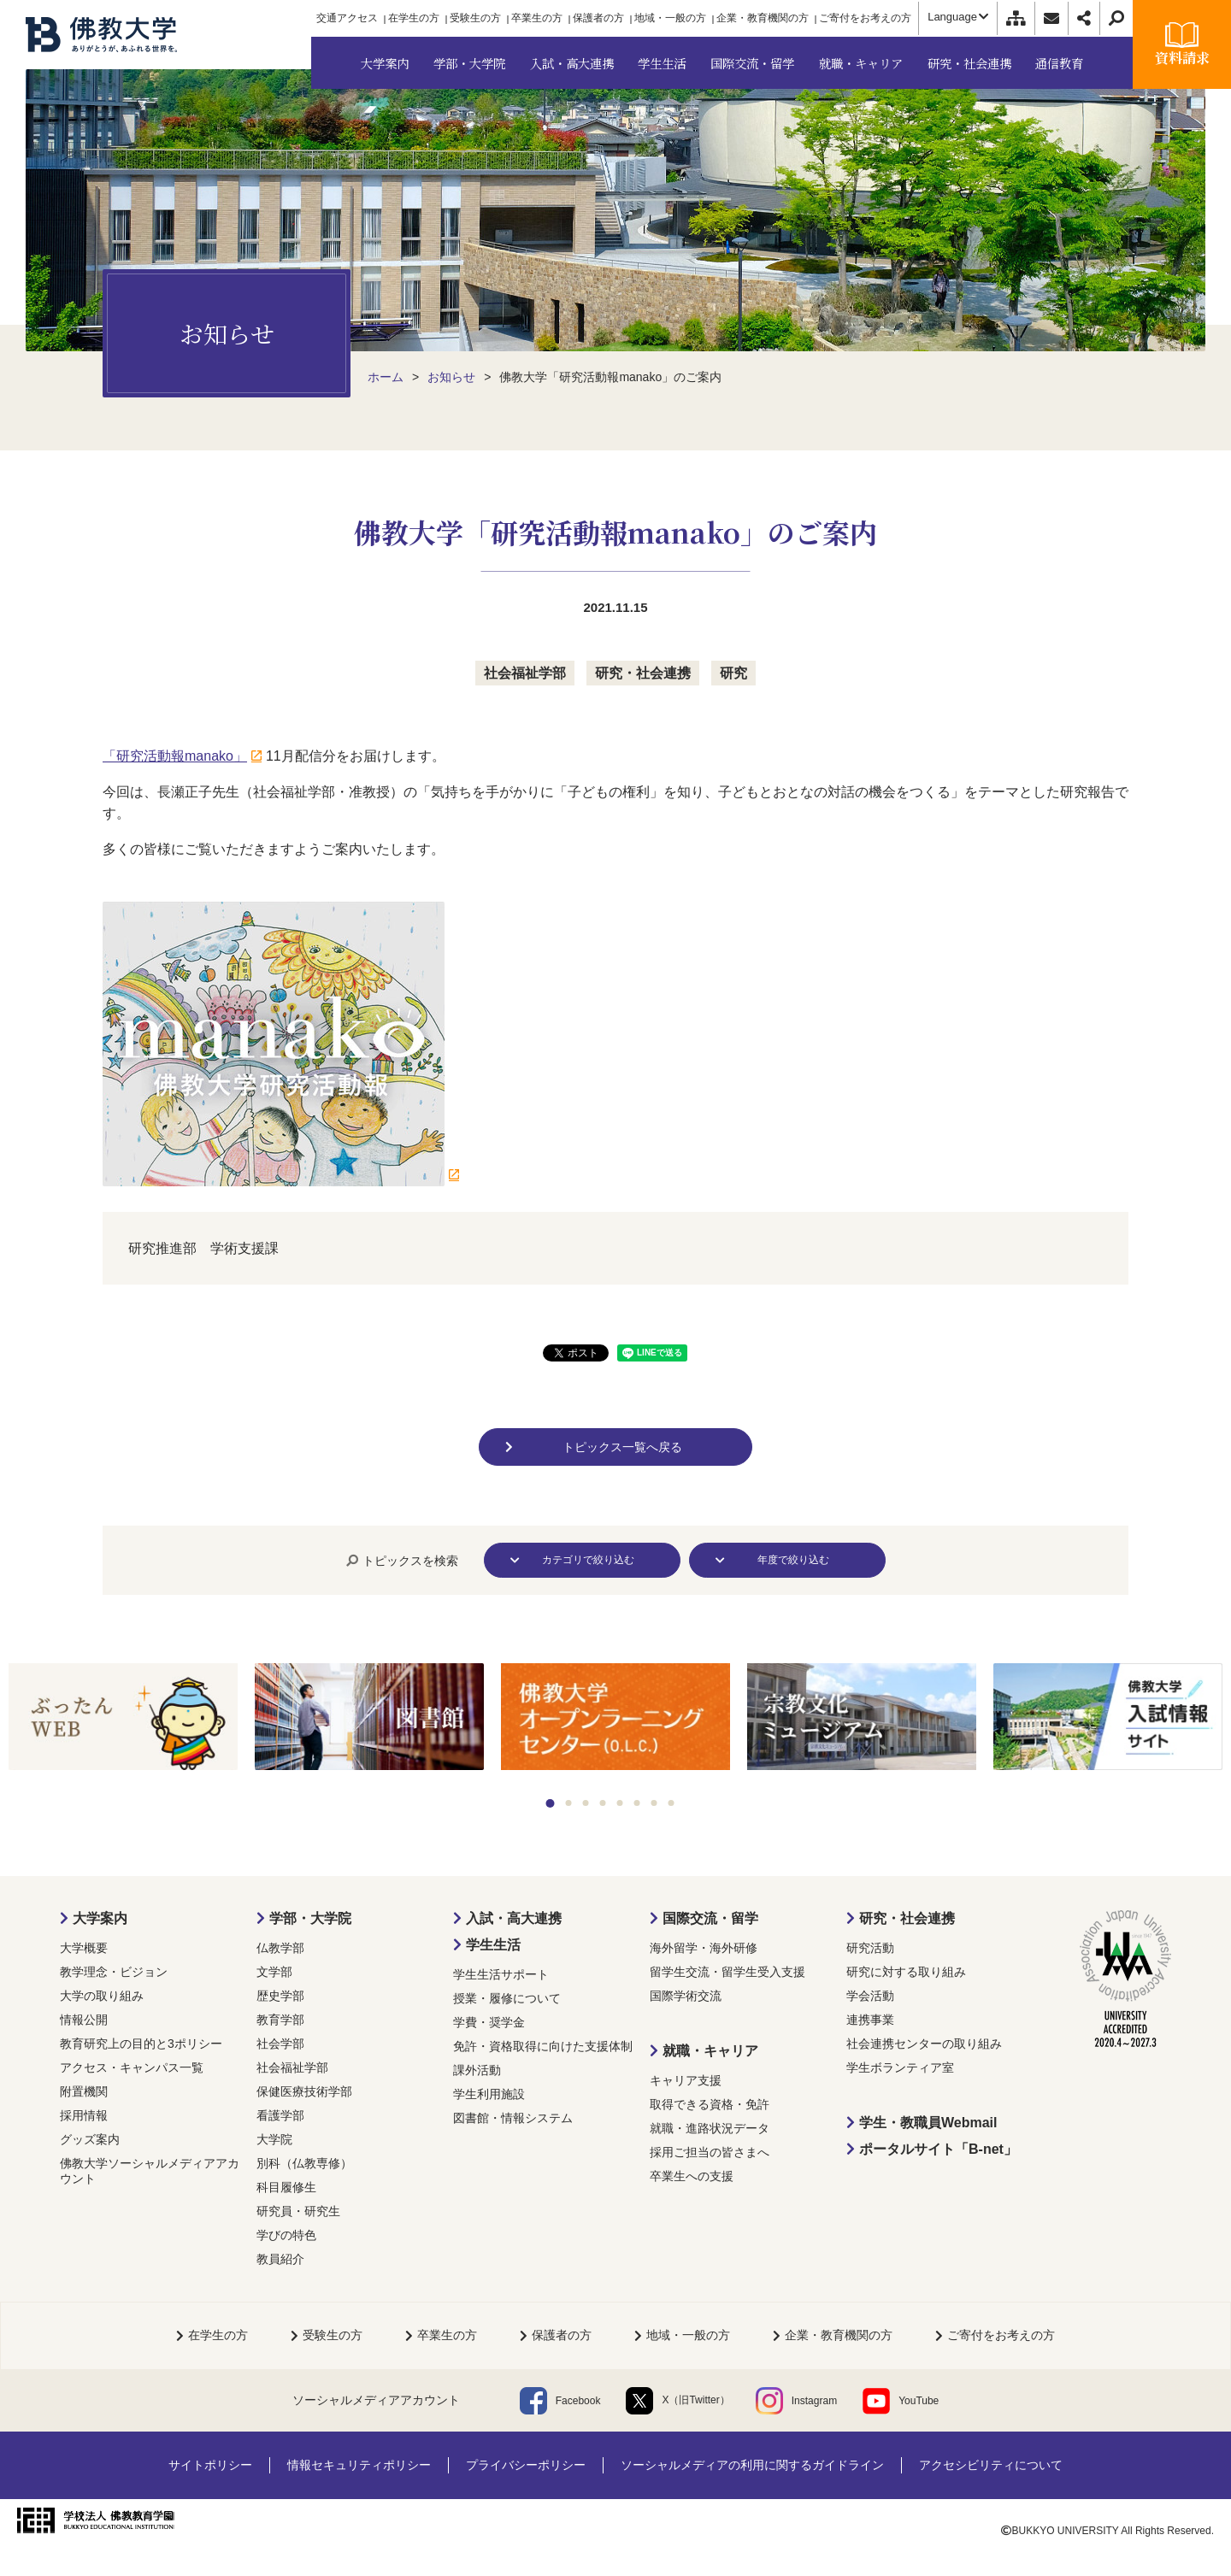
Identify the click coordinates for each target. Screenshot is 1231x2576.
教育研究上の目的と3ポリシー (141, 2043)
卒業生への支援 (691, 2176)
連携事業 (870, 2019)
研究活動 (870, 1948)
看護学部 (280, 2115)
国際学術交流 (686, 1996)
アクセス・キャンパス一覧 (131, 2067)
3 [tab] (586, 1803)
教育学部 (280, 2019)
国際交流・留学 (710, 1918)
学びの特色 (286, 2235)
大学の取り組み (102, 1996)
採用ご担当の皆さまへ (709, 2152)
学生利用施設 (489, 2094)
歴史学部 (280, 1996)
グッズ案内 (90, 2139)
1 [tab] (550, 1803)
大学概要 (84, 1948)
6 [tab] (637, 1803)
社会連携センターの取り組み (924, 2043)
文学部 (274, 1972)
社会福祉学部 (525, 673)
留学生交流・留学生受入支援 (727, 1972)
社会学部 (280, 2043)
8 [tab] (671, 1803)
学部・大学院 (310, 1918)
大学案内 (100, 1918)
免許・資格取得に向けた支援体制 (543, 2046)
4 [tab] (603, 1803)
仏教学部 (280, 1948)
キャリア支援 (686, 2080)
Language (958, 16)
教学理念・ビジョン (114, 1972)
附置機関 (84, 2091)
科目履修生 (286, 2187)
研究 (733, 673)
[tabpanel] (123, 1718)
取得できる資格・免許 (709, 2104)
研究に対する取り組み (906, 1972)
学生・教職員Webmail (928, 2122)
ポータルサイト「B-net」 (938, 2149)
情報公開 (84, 2019)
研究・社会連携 (643, 673)
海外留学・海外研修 (703, 1948)
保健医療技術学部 (304, 2091)
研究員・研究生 (298, 2211)
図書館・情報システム (513, 2118)
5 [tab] (620, 1803)
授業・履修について (507, 1998)
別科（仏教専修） (304, 2163)
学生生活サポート (501, 1974)
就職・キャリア (710, 2051)
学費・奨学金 (489, 2022)
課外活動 (477, 2070)
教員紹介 (280, 2259)
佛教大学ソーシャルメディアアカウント (149, 2170)
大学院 (274, 2139)
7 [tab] (654, 1803)
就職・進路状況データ (709, 2128)
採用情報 (84, 2115)
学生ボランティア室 (900, 2067)
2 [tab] (569, 1803)
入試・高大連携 (514, 1918)
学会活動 (870, 1996)
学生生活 (493, 1945)
